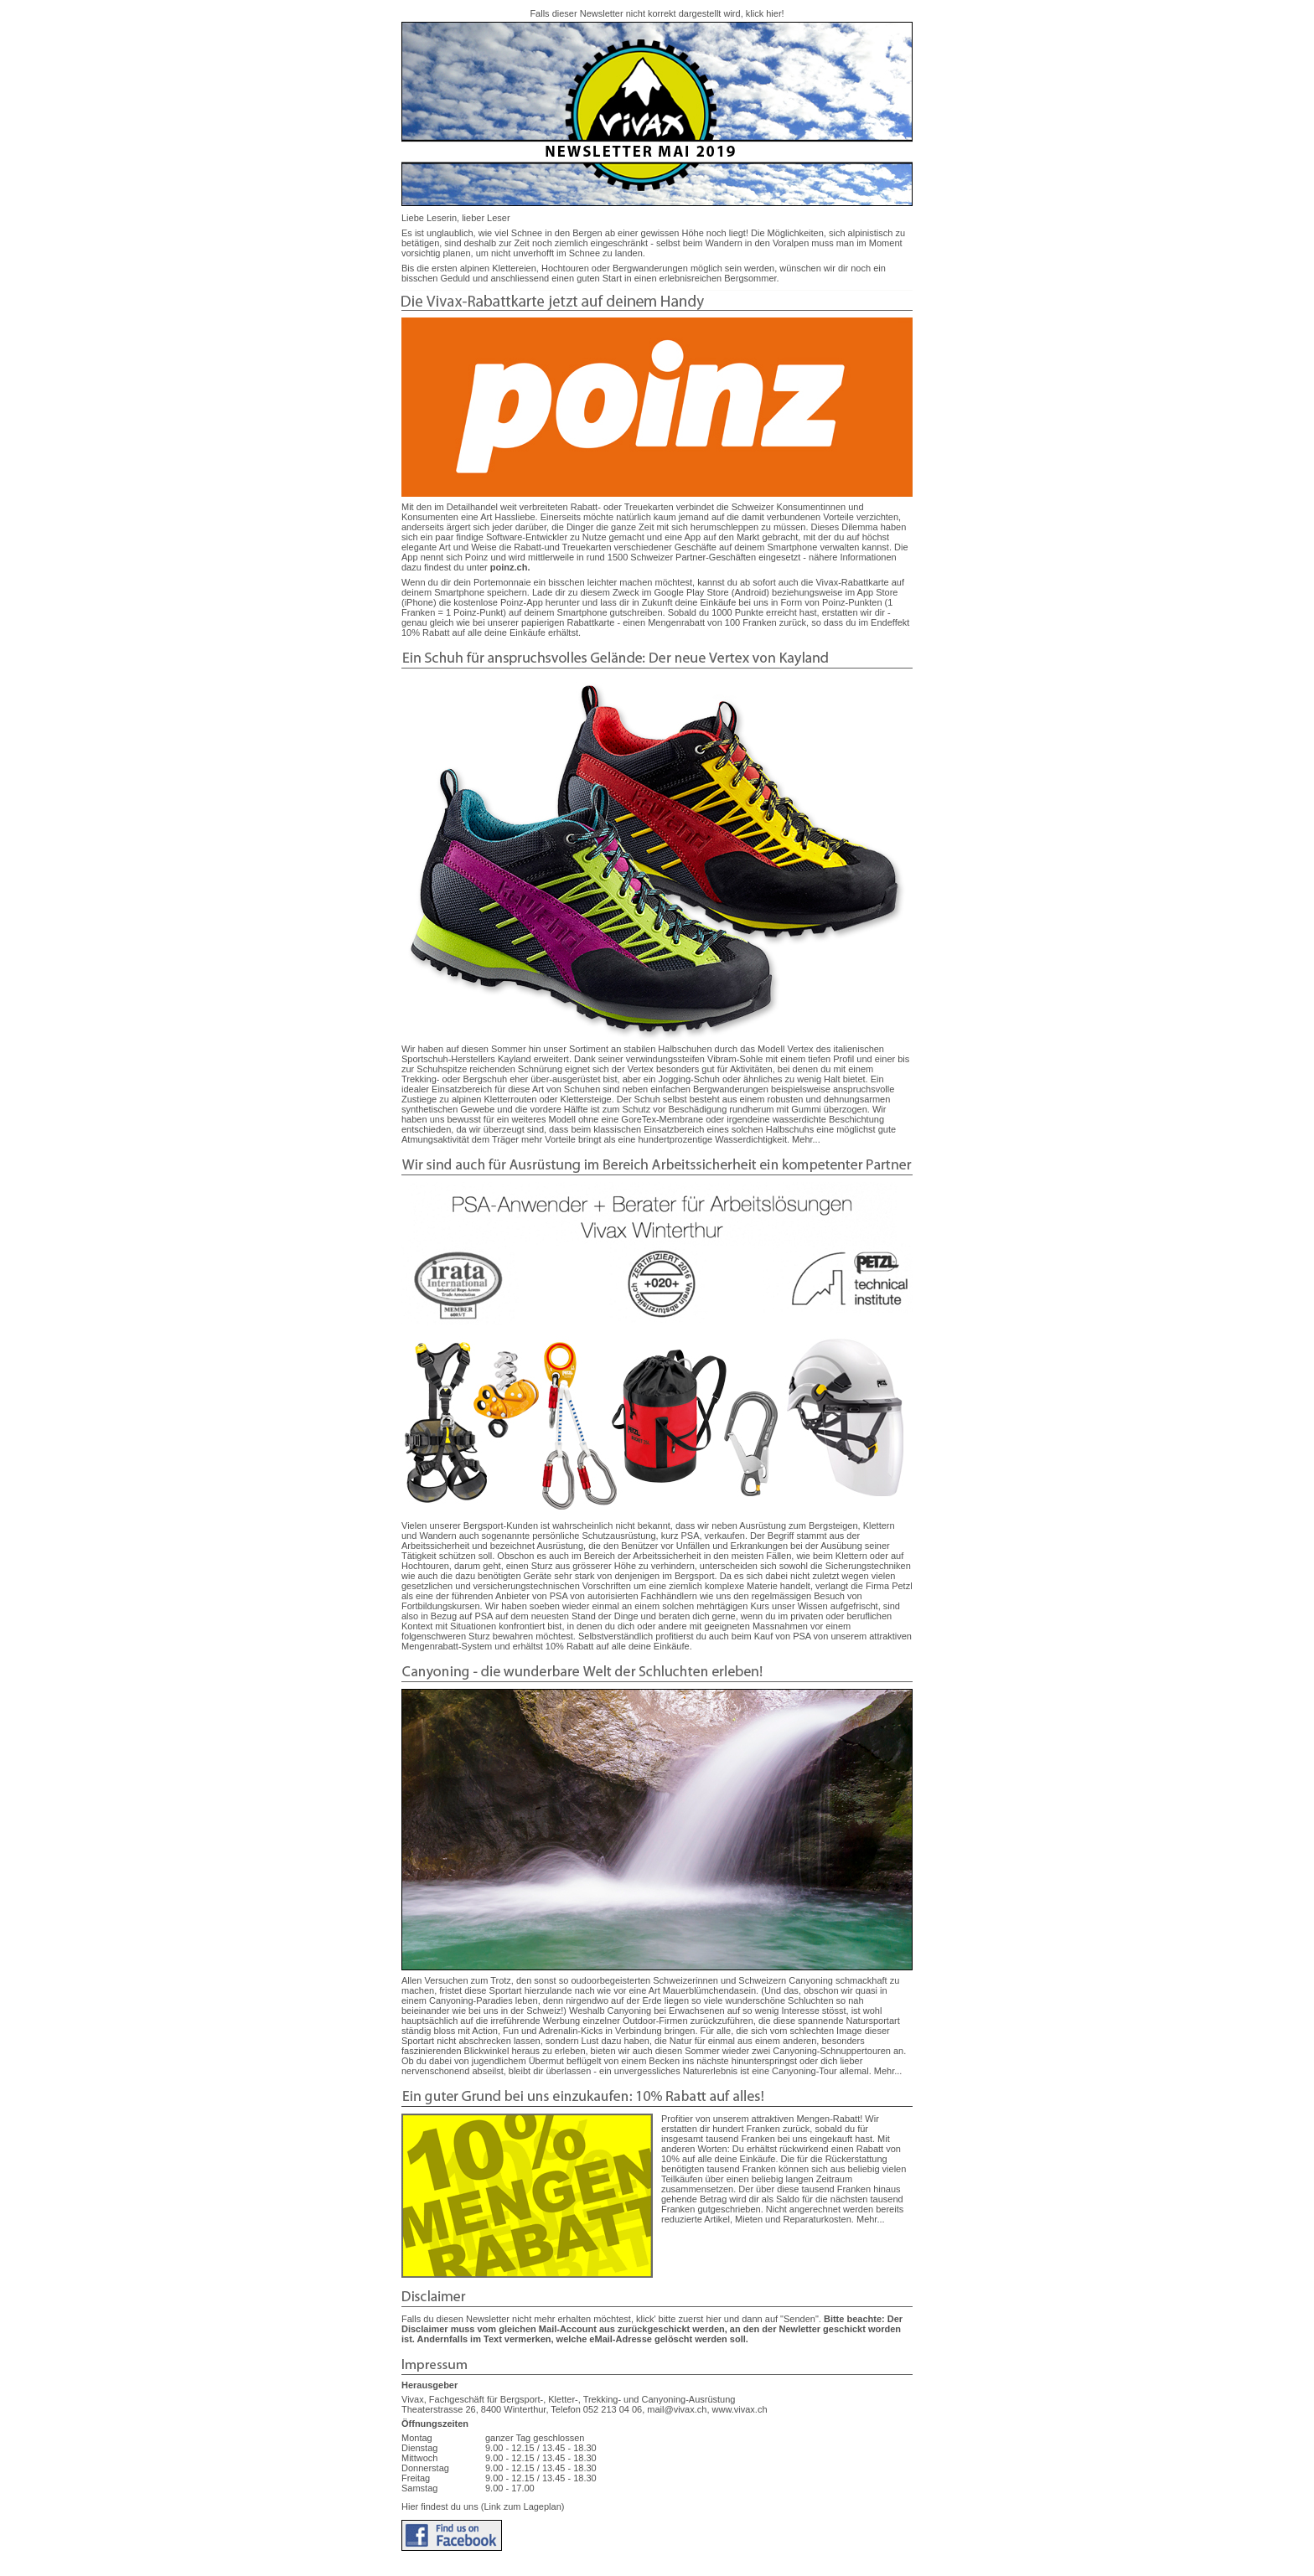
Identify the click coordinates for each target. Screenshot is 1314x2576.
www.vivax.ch (740, 2409)
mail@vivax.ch (676, 2409)
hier (773, 13)
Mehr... (806, 1139)
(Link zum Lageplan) (522, 2506)
